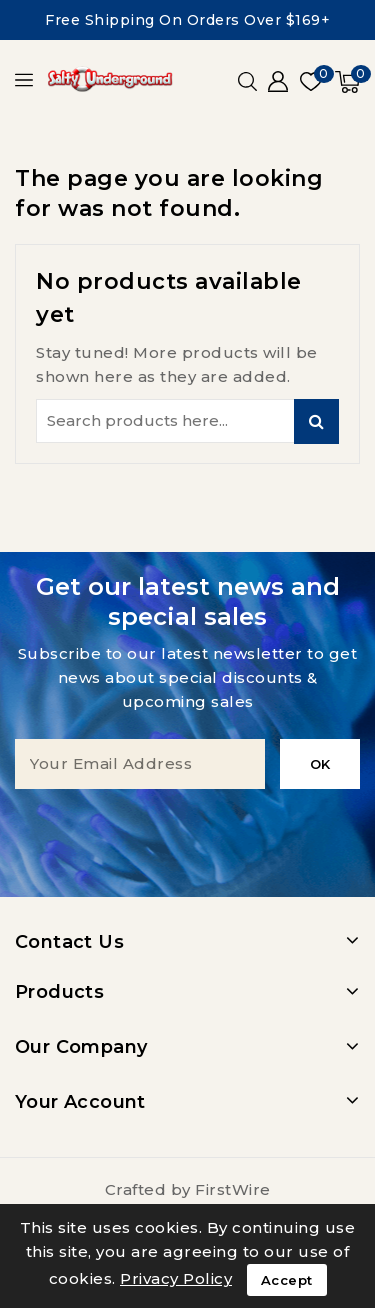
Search (316, 421)
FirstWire (233, 1189)
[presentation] (188, 828)
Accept (287, 1280)
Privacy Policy (176, 1278)
